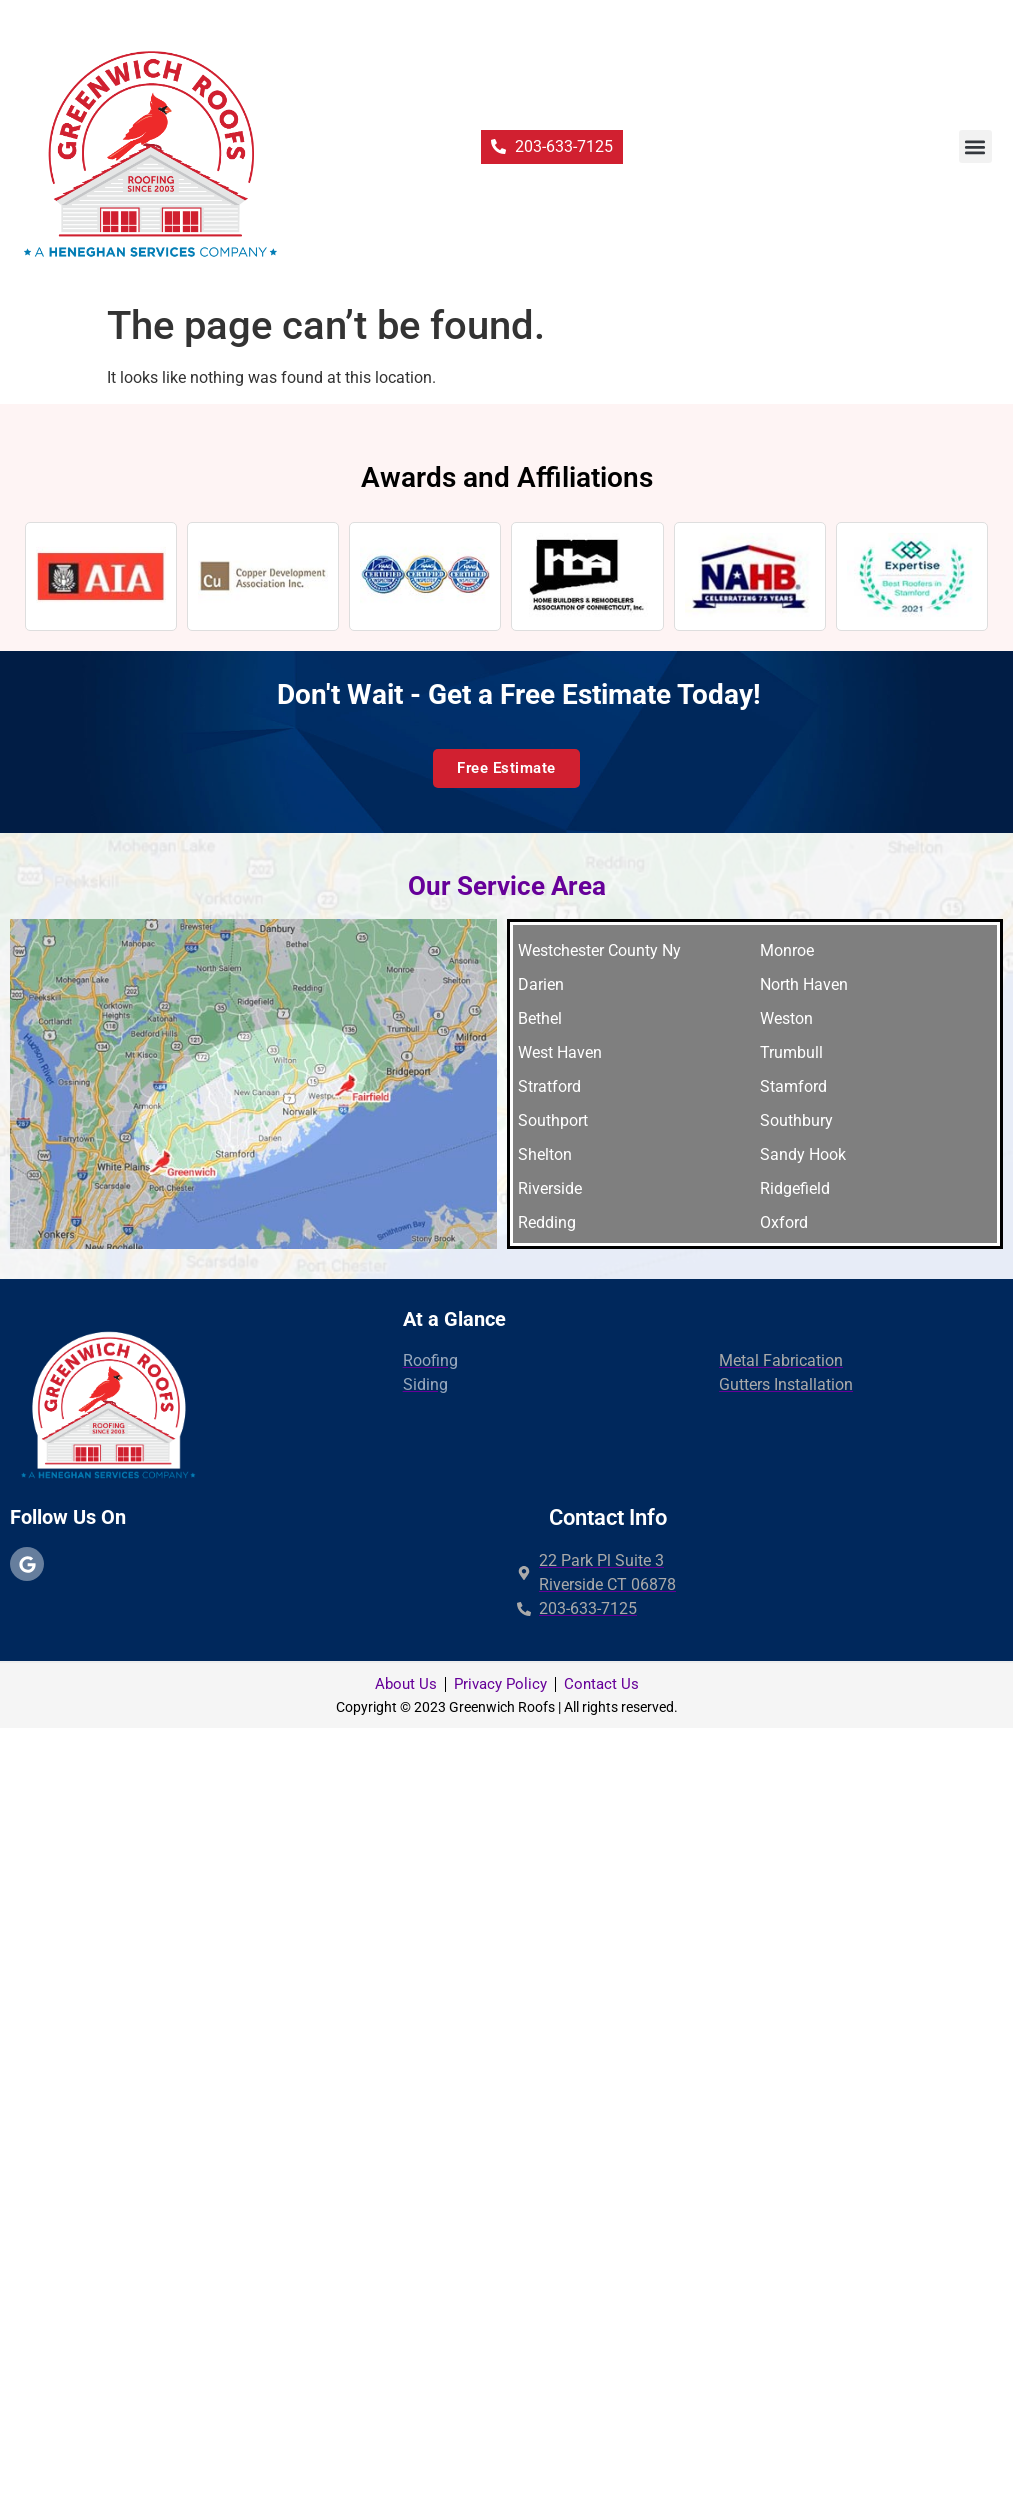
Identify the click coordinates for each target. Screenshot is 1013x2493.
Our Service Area (507, 886)
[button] (975, 146)
